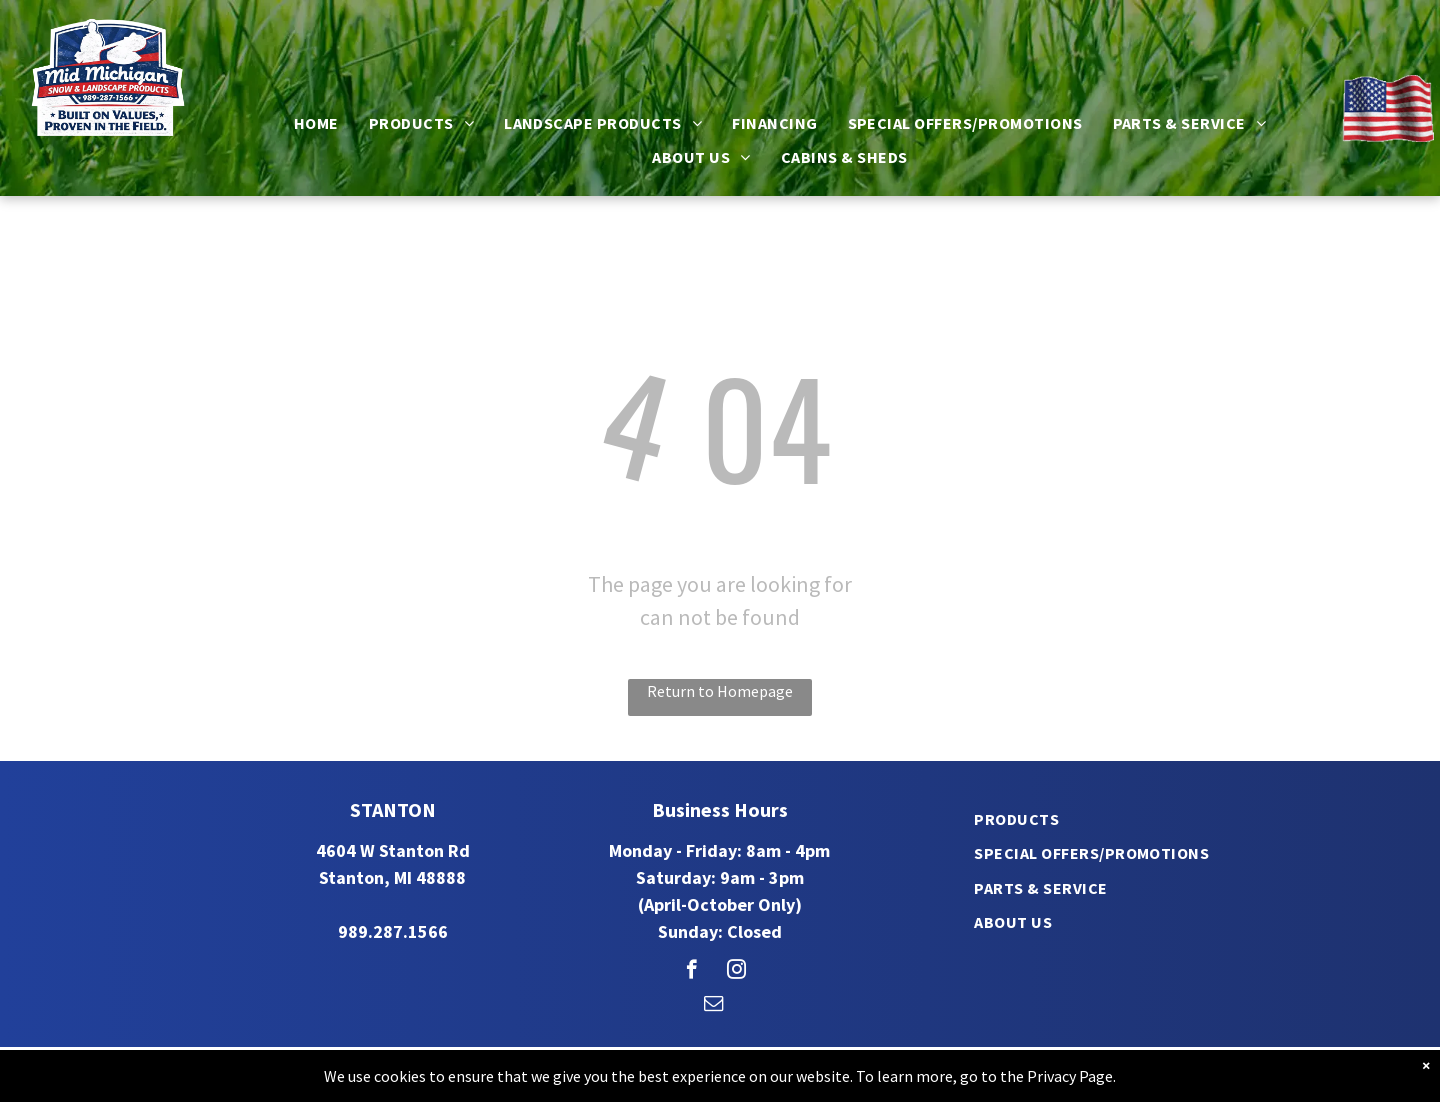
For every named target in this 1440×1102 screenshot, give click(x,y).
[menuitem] (316, 123)
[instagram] (736, 972)
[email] (713, 1006)
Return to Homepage (720, 691)
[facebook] (691, 972)
